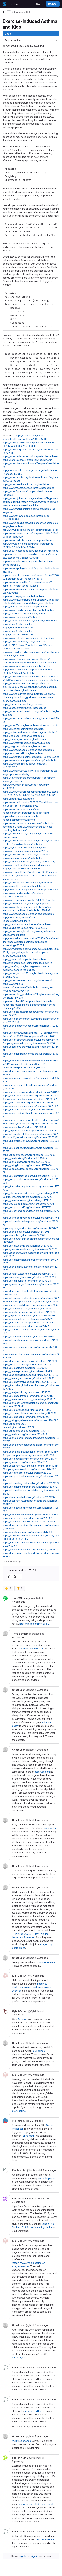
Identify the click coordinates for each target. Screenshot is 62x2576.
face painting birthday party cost (35, 2504)
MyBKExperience (22, 2440)
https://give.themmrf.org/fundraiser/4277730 (27, 1200)
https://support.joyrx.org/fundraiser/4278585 (33, 1301)
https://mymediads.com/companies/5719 (24, 847)
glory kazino (19, 2110)
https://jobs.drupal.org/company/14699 (24, 613)
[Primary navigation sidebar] (4, 12)
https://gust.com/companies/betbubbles (24, 707)
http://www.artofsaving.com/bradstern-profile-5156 (30, 889)
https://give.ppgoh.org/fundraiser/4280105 (26, 1416)
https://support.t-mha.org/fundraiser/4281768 (29, 1455)
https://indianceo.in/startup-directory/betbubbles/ (30, 732)
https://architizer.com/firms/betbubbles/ (24, 728)
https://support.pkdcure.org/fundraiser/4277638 (29, 1154)
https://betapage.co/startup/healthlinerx (24, 739)
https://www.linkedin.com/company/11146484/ (27, 882)
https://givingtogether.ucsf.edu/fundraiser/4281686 (30, 1420)
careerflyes (18, 2357)
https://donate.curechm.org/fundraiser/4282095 (29, 1521)
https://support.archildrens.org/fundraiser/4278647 (31, 1305)
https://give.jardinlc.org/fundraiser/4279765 (27, 1392)
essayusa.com (42, 1771)
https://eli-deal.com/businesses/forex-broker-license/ (31, 1987)
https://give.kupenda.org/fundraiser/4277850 (27, 1245)
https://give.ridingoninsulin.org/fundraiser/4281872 (30, 1486)
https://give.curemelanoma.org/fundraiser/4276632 (31, 1106)
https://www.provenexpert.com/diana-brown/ (27, 980)
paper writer (49, 1828)
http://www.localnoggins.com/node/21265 (25, 851)
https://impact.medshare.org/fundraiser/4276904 (29, 1130)
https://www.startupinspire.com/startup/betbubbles (30, 760)
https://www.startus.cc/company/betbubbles (26, 742)
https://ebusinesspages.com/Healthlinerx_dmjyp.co (30, 550)
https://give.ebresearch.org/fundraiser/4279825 (29, 1399)
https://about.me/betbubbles (18, 798)
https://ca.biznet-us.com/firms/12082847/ (25, 927)
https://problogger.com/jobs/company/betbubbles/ (30, 620)
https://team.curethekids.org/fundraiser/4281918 (29, 1497)
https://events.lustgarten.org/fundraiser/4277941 (29, 1273)
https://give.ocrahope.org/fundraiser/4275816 (30, 1043)
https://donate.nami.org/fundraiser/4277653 (26, 1161)
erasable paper (46, 2178)
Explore (14, 4)
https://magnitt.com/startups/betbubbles (24, 746)
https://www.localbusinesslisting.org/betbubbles (29, 610)
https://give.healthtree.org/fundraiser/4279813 (28, 1395)
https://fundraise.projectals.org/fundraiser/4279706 (31, 1361)
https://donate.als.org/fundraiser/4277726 (29, 1196)
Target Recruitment (44, 2539)
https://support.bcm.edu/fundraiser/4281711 (26, 1430)
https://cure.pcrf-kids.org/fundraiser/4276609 (28, 1102)
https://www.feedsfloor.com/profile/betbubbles (28, 487)
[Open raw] (14, 1576)
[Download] (19, 1576)
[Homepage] (4, 4)
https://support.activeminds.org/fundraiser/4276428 (31, 1092)
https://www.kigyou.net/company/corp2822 (26, 903)
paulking (39, 45)
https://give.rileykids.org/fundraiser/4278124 (27, 1280)
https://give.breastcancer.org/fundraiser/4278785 (30, 1312)
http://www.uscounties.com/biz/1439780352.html (29, 900)
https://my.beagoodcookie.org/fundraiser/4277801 (30, 1228)
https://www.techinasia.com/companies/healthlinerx (30, 456)
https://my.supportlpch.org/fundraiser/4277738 (28, 1203)
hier (51, 1877)
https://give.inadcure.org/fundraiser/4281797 (27, 1472)
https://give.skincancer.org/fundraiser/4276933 (33, 1137)
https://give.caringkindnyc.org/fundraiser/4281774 (30, 1458)
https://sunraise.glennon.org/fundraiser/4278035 (29, 1277)
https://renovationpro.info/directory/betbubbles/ (29, 861)
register (23, 2556)
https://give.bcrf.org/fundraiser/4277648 (25, 1158)
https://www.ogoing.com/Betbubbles (22, 617)
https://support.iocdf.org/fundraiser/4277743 (27, 1207)
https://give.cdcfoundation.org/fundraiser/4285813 (30, 1549)
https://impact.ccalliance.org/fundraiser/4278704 (29, 1315)
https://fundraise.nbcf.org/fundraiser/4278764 (28, 1322)
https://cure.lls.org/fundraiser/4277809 (24, 1235)
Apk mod (22, 2019)
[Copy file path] (30, 1570)
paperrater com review (30, 1648)
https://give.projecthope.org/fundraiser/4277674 (29, 1175)
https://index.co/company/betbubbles (23, 735)
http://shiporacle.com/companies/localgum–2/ (28, 962)
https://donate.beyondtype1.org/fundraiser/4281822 (31, 1483)
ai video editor (33, 2411)
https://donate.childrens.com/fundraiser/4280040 (30, 1413)
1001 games (38, 2050)
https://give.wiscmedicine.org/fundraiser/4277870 (30, 1249)
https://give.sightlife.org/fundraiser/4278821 (26, 1326)
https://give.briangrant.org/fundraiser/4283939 (28, 1532)
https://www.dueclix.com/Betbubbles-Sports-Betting (31, 756)
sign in (34, 2556)
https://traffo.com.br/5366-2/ (34, 1623)
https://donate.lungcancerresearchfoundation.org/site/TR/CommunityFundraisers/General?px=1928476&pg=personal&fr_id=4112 (31, 1064)
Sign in (39, 4)
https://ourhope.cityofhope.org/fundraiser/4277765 (31, 1217)
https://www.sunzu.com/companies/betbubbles (28, 749)
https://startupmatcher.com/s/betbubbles (36, 680)
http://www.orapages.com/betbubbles (23, 596)
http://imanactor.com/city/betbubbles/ (23, 858)
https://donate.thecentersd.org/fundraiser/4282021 (30, 1514)
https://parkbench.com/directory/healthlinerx (27, 924)
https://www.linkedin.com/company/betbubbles (28, 638)
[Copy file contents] (9, 1576)
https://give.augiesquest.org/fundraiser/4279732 (29, 1378)
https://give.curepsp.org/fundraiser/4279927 (27, 1409)
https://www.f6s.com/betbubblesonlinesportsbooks (31, 725)
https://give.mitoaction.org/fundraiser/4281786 (31, 1469)
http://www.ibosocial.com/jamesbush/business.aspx (30, 529)
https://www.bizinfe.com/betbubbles (25, 844)
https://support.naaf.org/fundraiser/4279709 (27, 1364)
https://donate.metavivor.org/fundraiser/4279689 (29, 1336)
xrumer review (47, 1962)
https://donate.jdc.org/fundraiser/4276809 (33, 1123)
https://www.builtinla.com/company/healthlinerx (28, 540)
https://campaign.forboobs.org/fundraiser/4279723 (30, 1374)
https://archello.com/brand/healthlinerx (24, 886)
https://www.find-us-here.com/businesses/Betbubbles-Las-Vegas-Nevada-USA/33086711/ (28, 987)
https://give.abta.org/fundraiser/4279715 (25, 1367)
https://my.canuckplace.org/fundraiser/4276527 (31, 1099)
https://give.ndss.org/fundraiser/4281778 (25, 1462)
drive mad (28, 2135)
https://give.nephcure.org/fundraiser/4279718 (28, 1371)
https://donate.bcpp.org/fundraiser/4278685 (27, 1308)
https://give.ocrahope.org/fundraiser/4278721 (28, 1319)
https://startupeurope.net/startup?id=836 (25, 606)
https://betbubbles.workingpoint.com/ (23, 704)
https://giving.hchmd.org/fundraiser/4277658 (27, 1165)
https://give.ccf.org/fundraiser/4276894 (24, 1127)
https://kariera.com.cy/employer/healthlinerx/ (27, 459)
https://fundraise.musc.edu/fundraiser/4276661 (28, 1109)
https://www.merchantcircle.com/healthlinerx (27, 484)
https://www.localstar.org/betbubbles (32, 603)
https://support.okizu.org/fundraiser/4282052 (27, 1518)
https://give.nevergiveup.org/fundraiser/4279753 (30, 1381)
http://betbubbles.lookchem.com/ (38, 662)
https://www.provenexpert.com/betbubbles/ (27, 854)
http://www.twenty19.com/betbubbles (23, 753)
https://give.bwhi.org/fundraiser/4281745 (25, 1434)
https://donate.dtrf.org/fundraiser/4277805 (26, 1231)
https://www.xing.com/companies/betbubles (26, 666)
